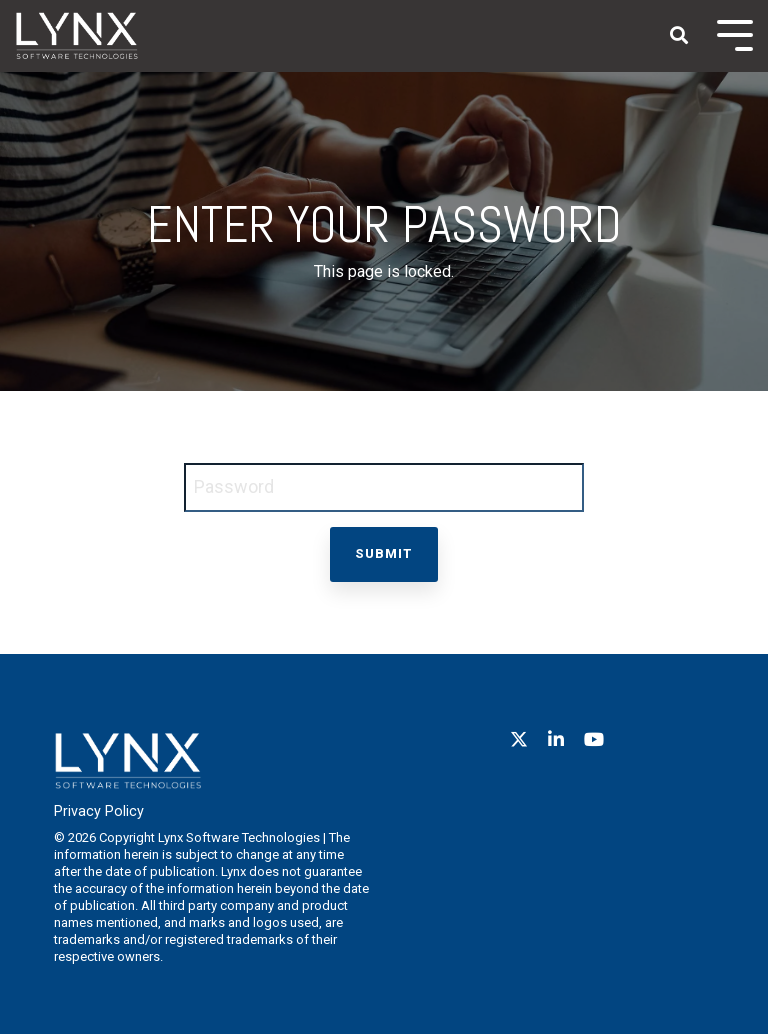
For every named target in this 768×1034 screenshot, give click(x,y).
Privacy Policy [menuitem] (99, 811)
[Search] (679, 36)
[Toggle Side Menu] (735, 33)
